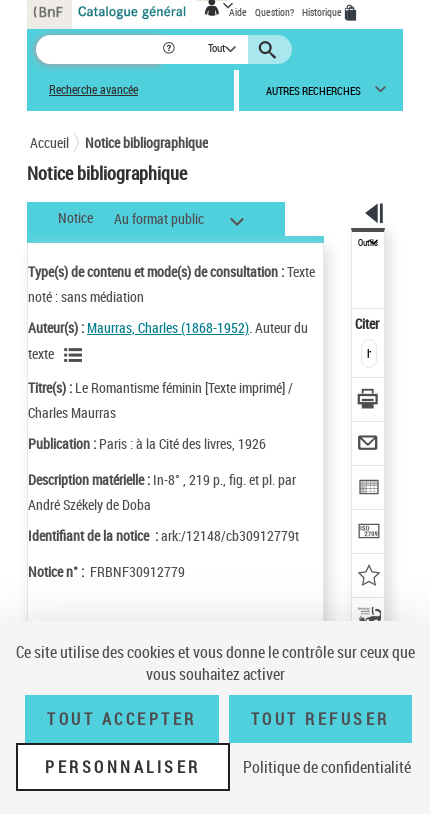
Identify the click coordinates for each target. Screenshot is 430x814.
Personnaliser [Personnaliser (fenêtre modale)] (123, 767)
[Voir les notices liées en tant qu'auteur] (76, 355)
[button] (170, 49)
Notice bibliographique (146, 142)
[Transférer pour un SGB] (368, 533)
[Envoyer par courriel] (368, 445)
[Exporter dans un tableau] (368, 489)
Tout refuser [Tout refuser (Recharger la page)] (320, 719)
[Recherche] (98, 49)
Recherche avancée (93, 89)
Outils (368, 243)
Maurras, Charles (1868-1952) (168, 327)
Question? (274, 12)
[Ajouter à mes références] (368, 577)
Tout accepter (122, 719)
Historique (323, 12)
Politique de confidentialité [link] (327, 767)
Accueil (49, 142)
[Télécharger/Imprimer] (368, 401)
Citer (368, 323)
